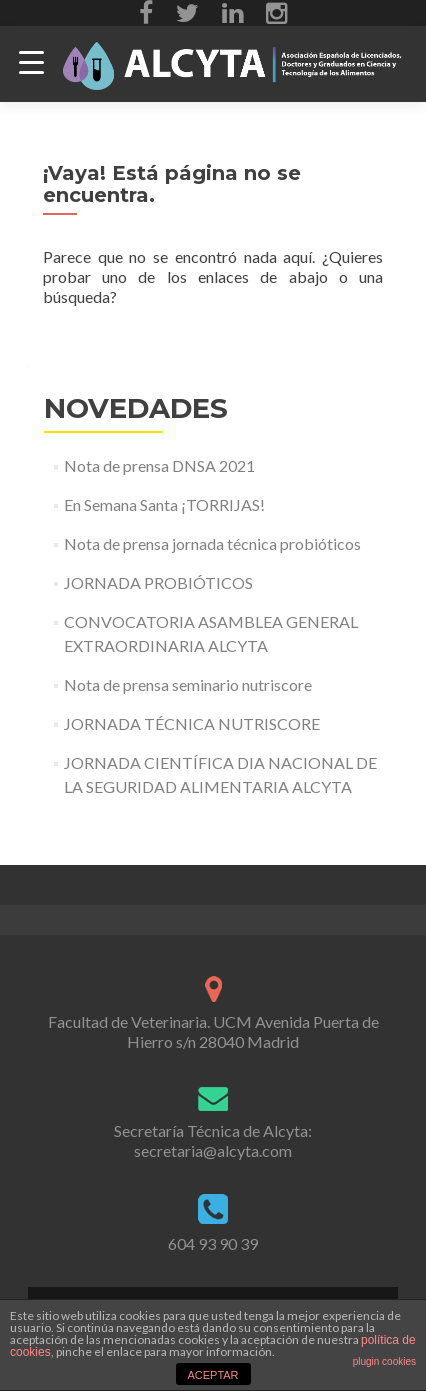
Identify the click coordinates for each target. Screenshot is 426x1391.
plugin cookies (384, 1361)
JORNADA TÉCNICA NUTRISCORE (192, 723)
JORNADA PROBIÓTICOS (158, 582)
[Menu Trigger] (31, 62)
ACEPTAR (212, 1375)
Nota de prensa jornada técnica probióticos (212, 543)
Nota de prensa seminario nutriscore (188, 684)
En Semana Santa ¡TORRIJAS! (164, 504)
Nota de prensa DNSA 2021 (159, 465)
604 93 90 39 (213, 1243)
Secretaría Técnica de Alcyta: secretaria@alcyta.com (213, 1140)
